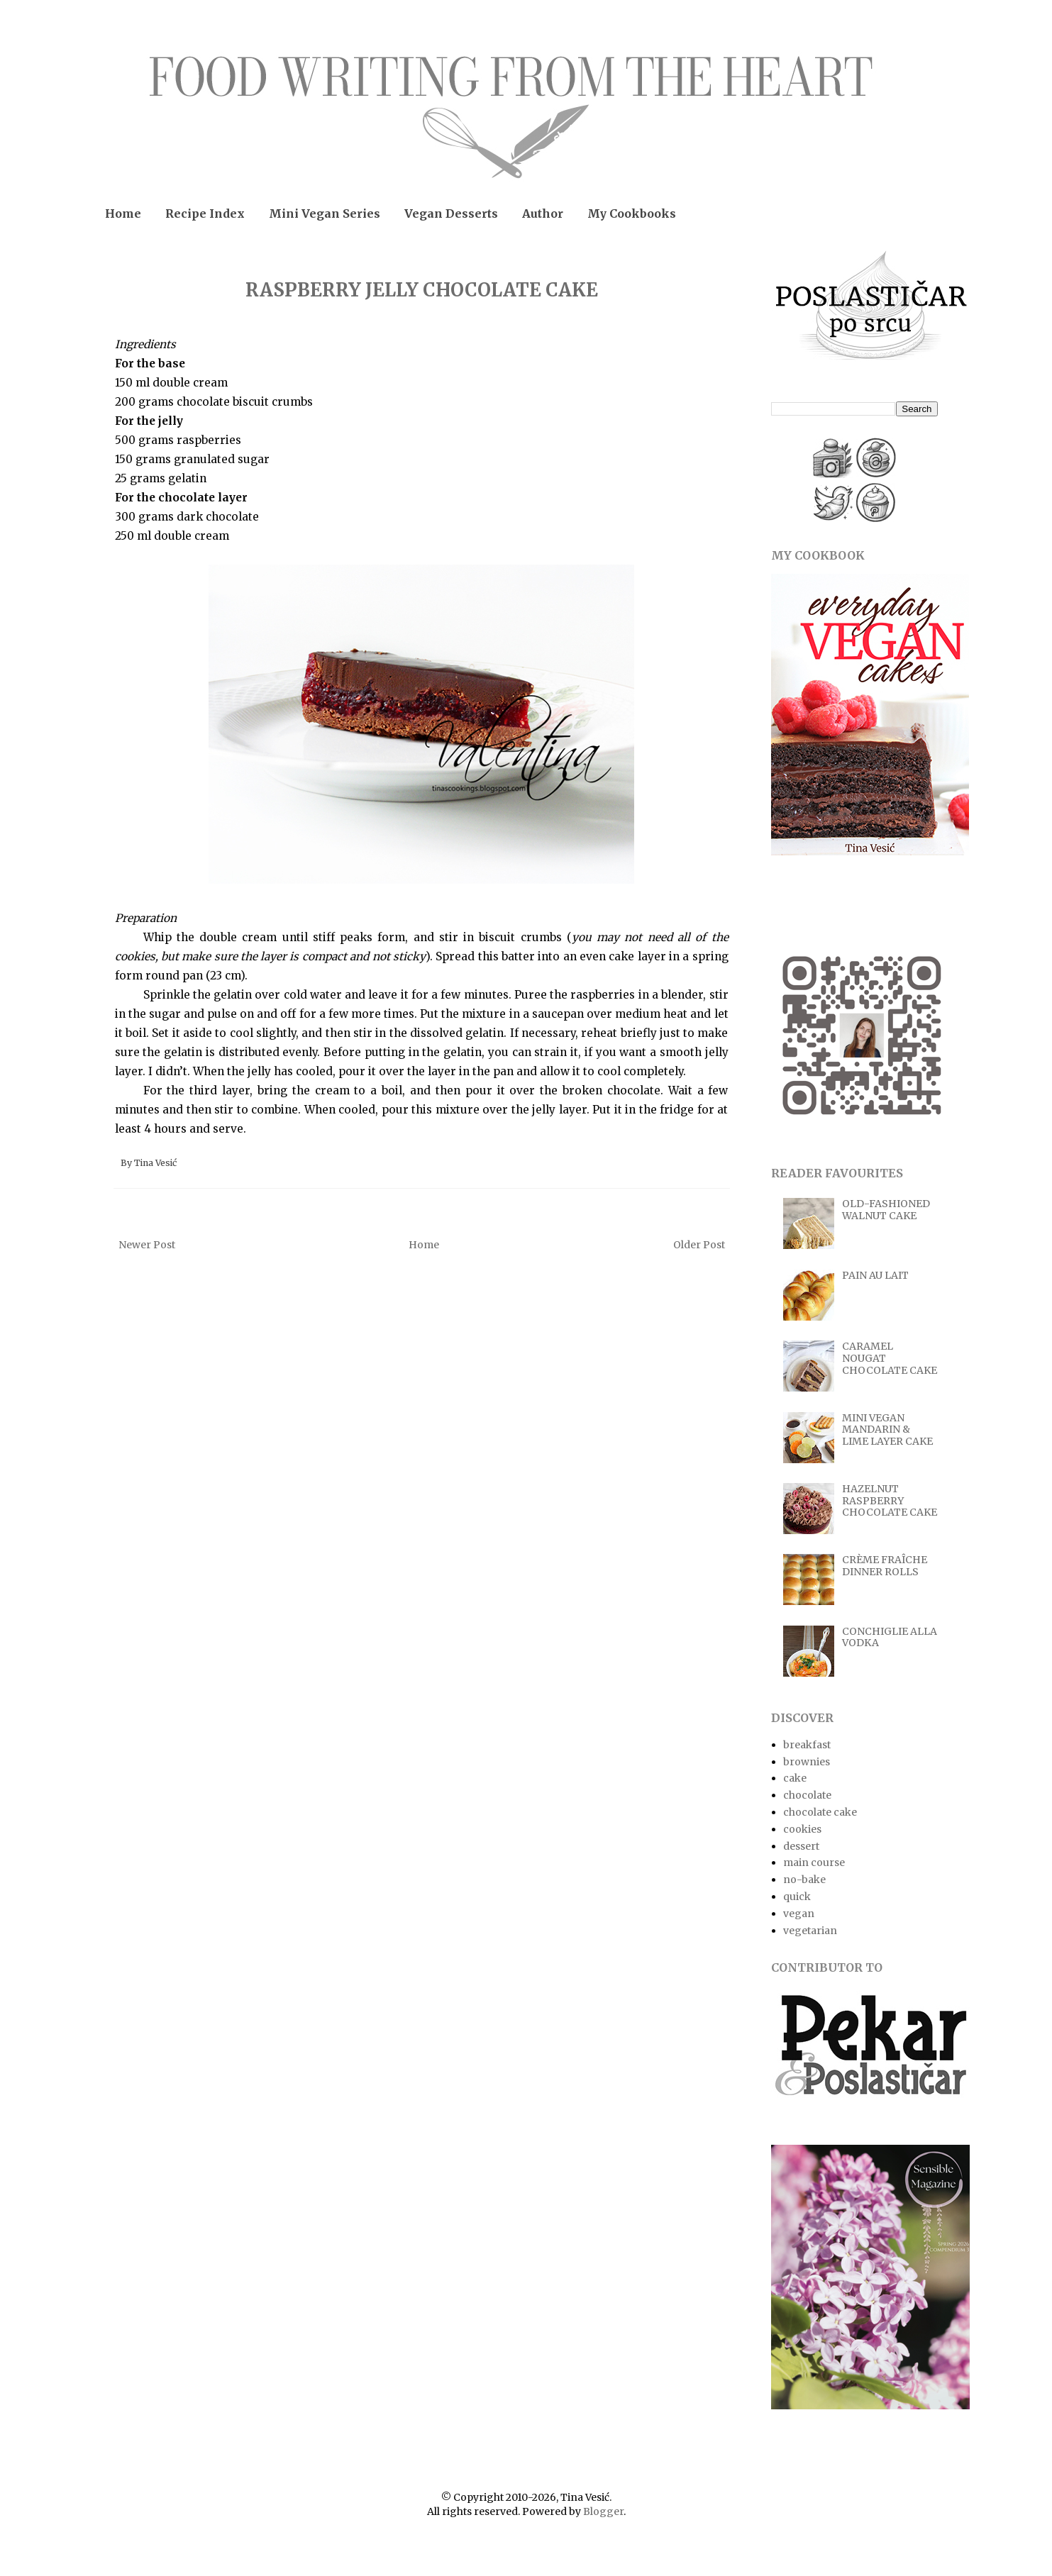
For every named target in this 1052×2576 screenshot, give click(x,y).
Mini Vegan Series (324, 213)
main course (814, 1862)
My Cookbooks (631, 213)
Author (542, 213)
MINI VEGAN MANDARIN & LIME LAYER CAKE (887, 1429)
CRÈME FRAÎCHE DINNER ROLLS (884, 1565)
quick (797, 1896)
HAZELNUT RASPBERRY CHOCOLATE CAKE (889, 1500)
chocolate (807, 1795)
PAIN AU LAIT (875, 1275)
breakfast (807, 1744)
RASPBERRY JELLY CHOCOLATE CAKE (421, 289)
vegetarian (810, 1930)
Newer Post (146, 1244)
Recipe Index (205, 213)
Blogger (603, 2511)
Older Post (699, 1244)
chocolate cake (820, 1812)
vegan (798, 1913)
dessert (801, 1846)
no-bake (804, 1879)
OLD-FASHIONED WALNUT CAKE (886, 1209)
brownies (806, 1761)
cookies (802, 1829)
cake (795, 1778)
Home (123, 213)
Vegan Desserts (451, 213)
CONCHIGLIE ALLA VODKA (889, 1637)
